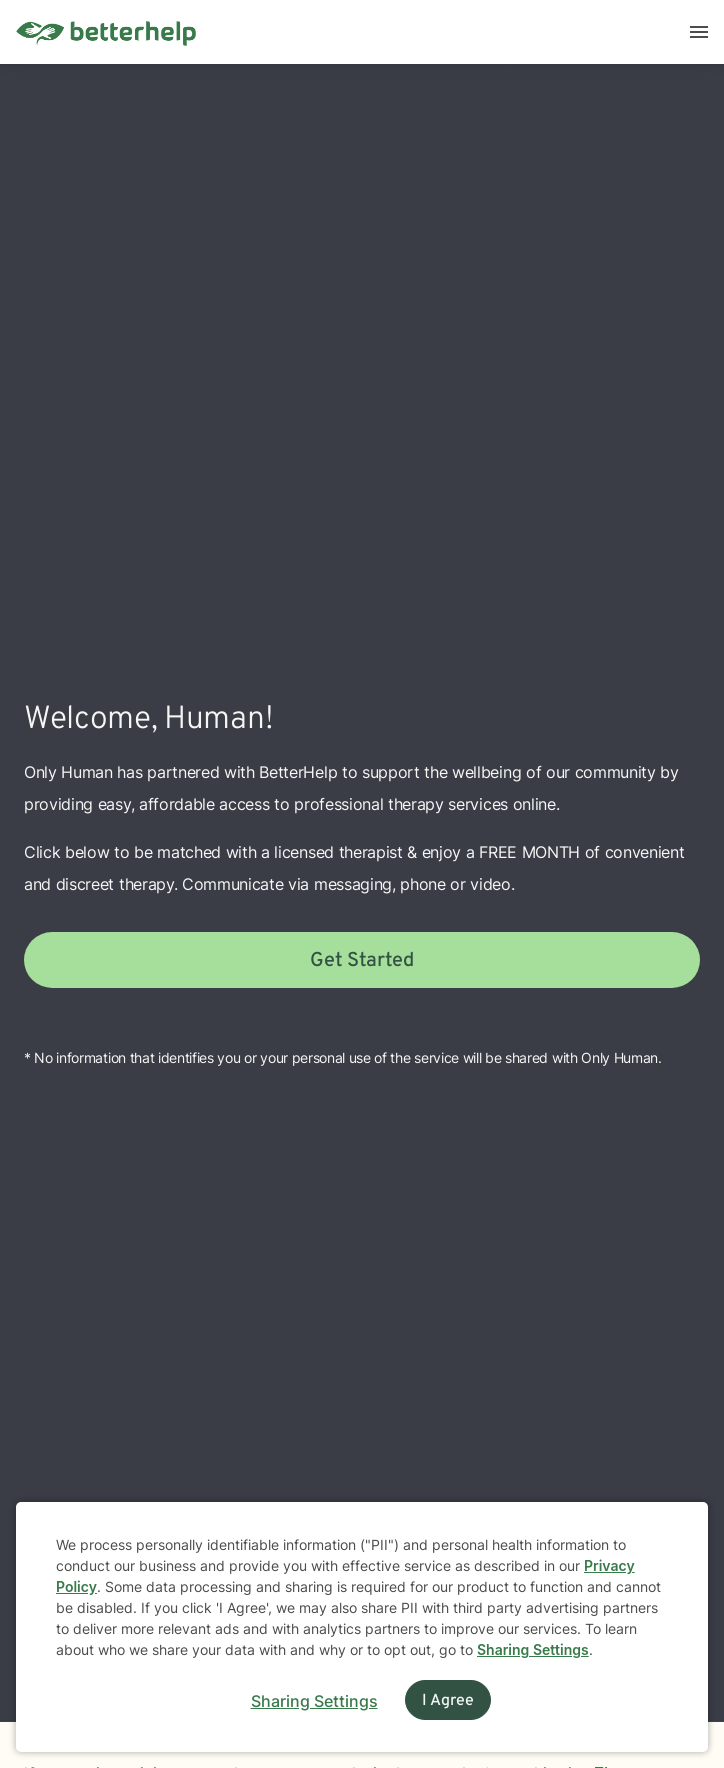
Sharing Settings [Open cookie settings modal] (314, 1701)
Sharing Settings (533, 1649)
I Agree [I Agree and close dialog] (448, 1701)
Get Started (361, 961)
